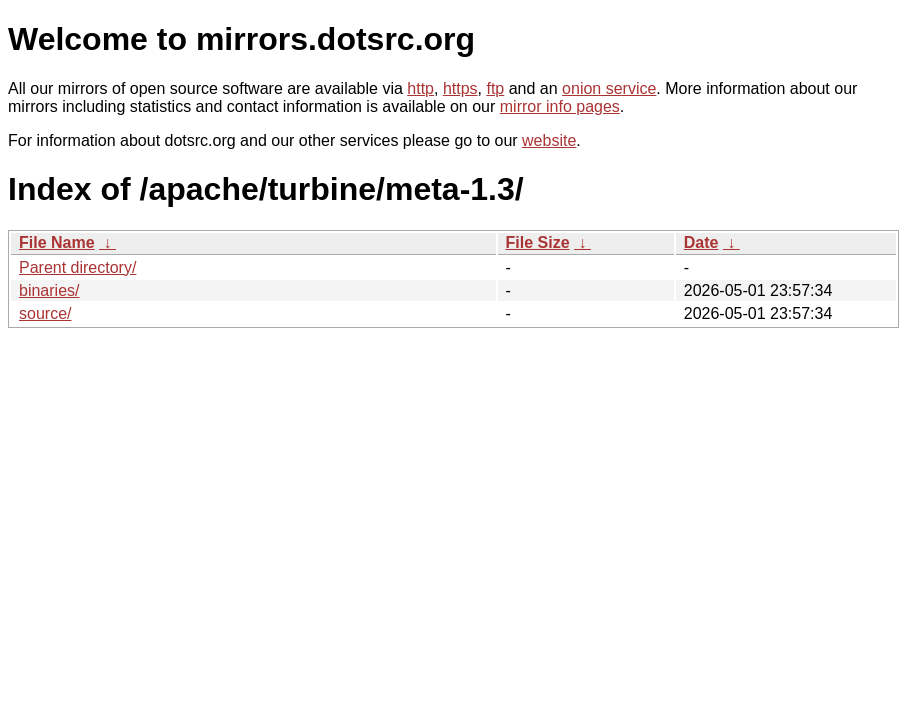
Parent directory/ (77, 267)
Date (701, 242)
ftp (495, 88)
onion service (609, 88)
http (420, 88)
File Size (538, 242)
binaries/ (49, 290)
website (549, 140)
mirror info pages (560, 106)
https (460, 88)
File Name (57, 242)
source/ (45, 313)
